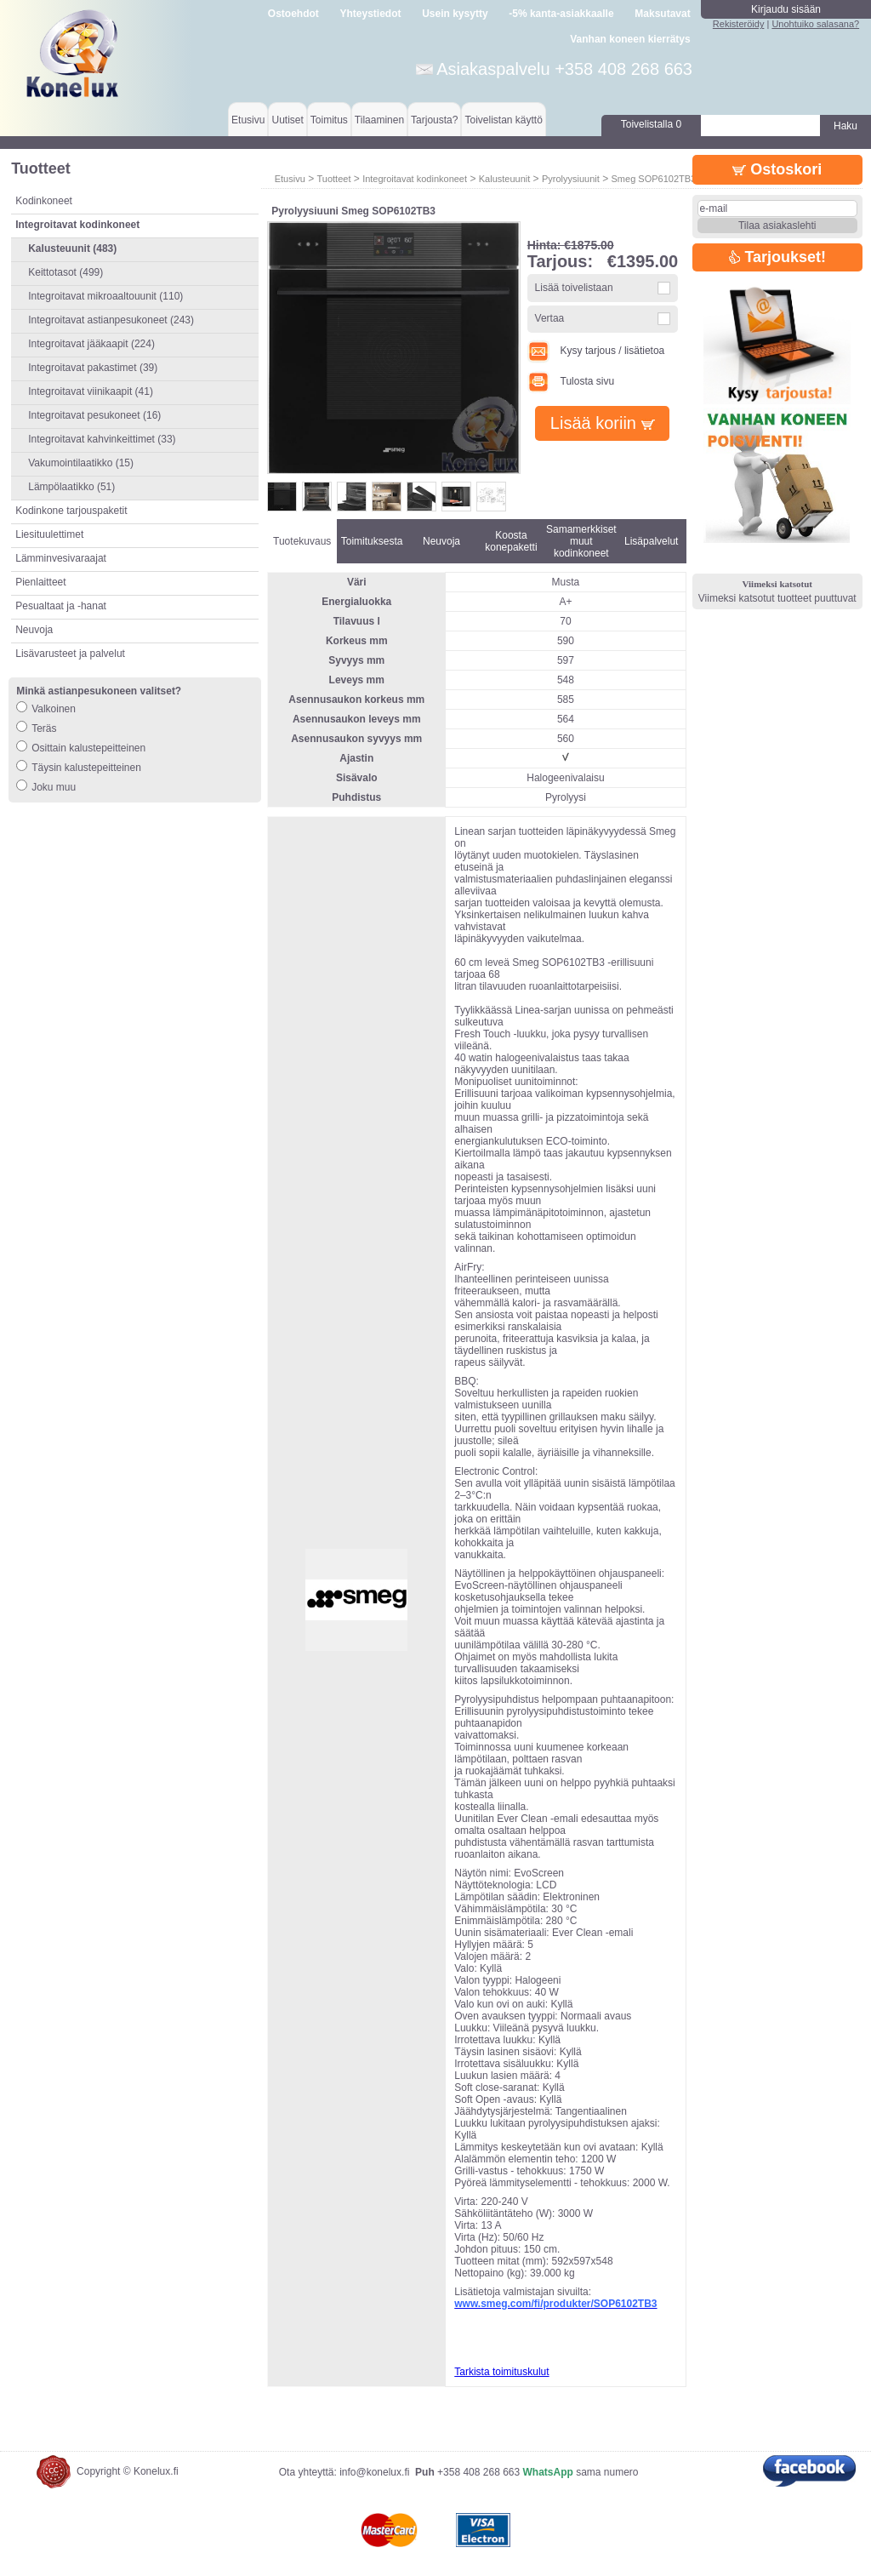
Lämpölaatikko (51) (71, 487)
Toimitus (329, 120)
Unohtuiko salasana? (815, 24)
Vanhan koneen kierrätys (630, 39)
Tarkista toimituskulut (501, 2372)
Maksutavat (662, 14)
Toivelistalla (651, 124)
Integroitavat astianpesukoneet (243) (111, 320)
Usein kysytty (454, 14)
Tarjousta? (434, 120)
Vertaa (550, 318)
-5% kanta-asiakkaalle (561, 14)
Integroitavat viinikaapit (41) (90, 391)
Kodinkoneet (43, 201)
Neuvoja (34, 630)
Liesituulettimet (49, 534)
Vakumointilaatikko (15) (81, 463)
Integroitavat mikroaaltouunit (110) (105, 296)
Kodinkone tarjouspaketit (71, 511)
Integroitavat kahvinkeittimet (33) (101, 439)
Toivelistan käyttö (503, 120)
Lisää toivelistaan (574, 288)
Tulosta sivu (570, 381)
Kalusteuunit (505, 179)
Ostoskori (777, 169)
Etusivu (248, 120)
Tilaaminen (379, 120)
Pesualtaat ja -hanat (60, 606)
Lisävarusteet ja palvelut (70, 654)
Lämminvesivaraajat (60, 558)
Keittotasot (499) (65, 272)
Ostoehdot (293, 14)
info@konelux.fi (374, 2472)
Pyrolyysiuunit (571, 179)
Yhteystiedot (370, 14)
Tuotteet (333, 179)
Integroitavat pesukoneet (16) (94, 415)
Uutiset (287, 120)
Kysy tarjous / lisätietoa (596, 351)
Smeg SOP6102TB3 (654, 179)
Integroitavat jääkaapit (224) (91, 344)
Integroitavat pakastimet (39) (92, 368)
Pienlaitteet (40, 582)
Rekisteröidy (739, 24)
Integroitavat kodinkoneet (414, 179)
